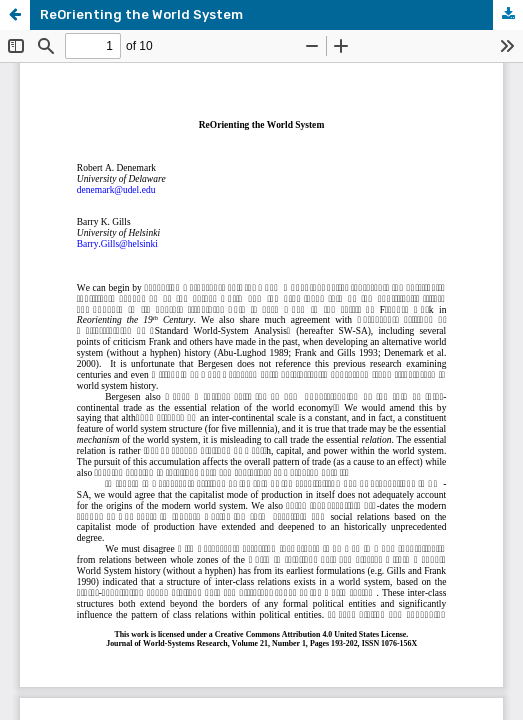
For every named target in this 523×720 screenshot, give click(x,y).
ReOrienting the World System (141, 14)
